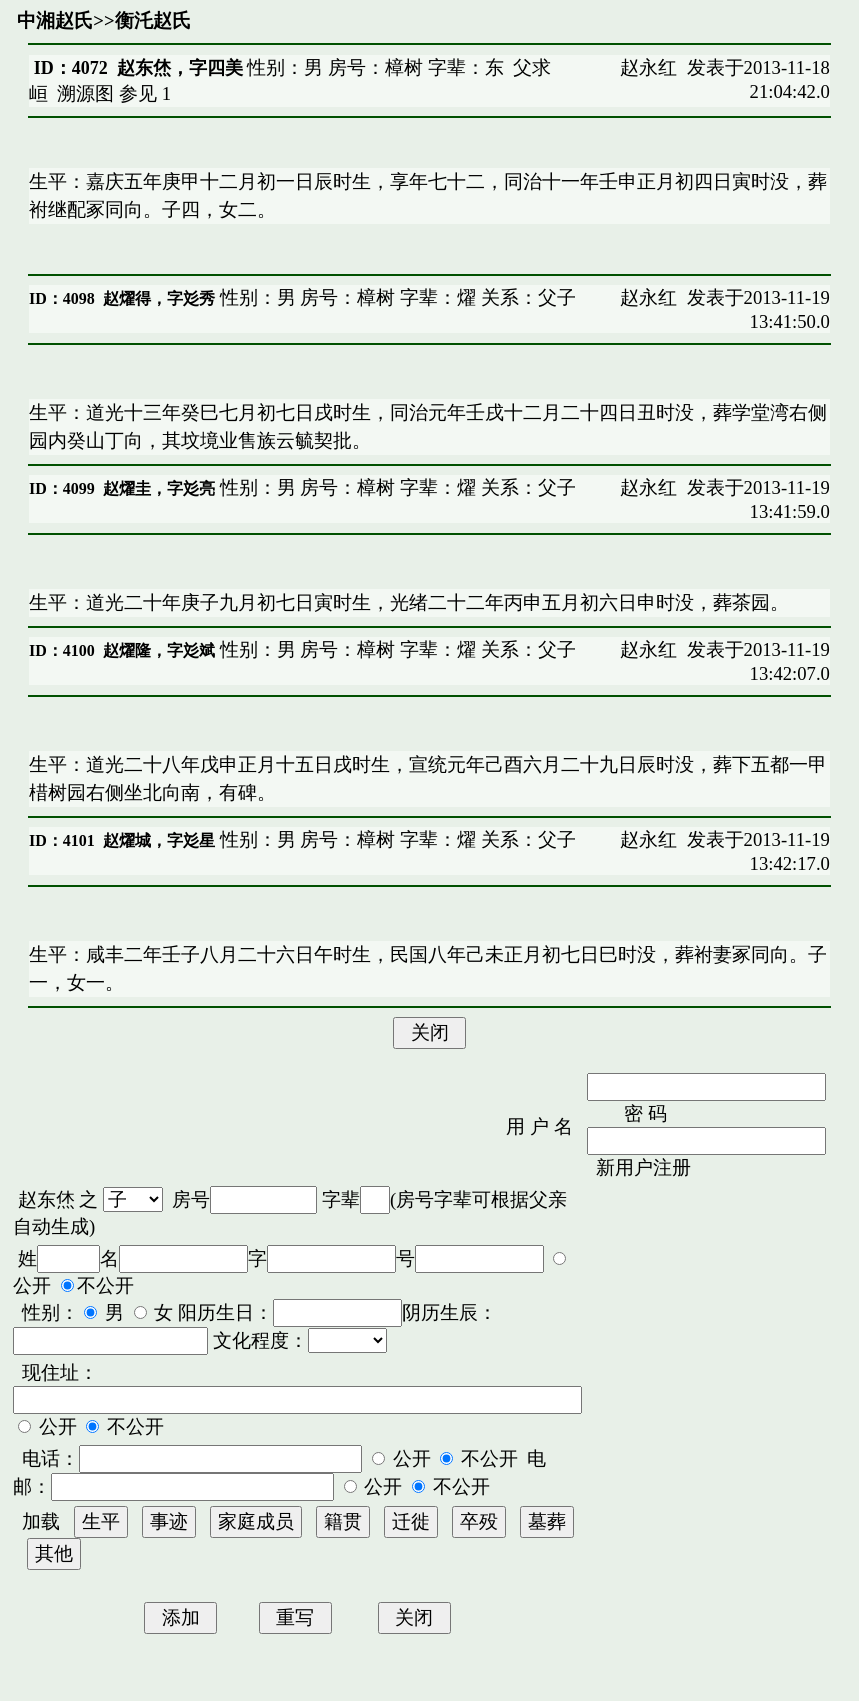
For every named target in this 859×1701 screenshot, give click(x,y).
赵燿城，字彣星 (159, 840)
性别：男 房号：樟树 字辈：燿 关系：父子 (395, 297)
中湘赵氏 (55, 20)
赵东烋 (46, 1199)
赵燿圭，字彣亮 (159, 488)
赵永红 (648, 67)
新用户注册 (643, 1167)
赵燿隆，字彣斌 (159, 650)
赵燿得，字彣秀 (159, 298)
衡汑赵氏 (153, 20)
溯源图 (85, 93)
